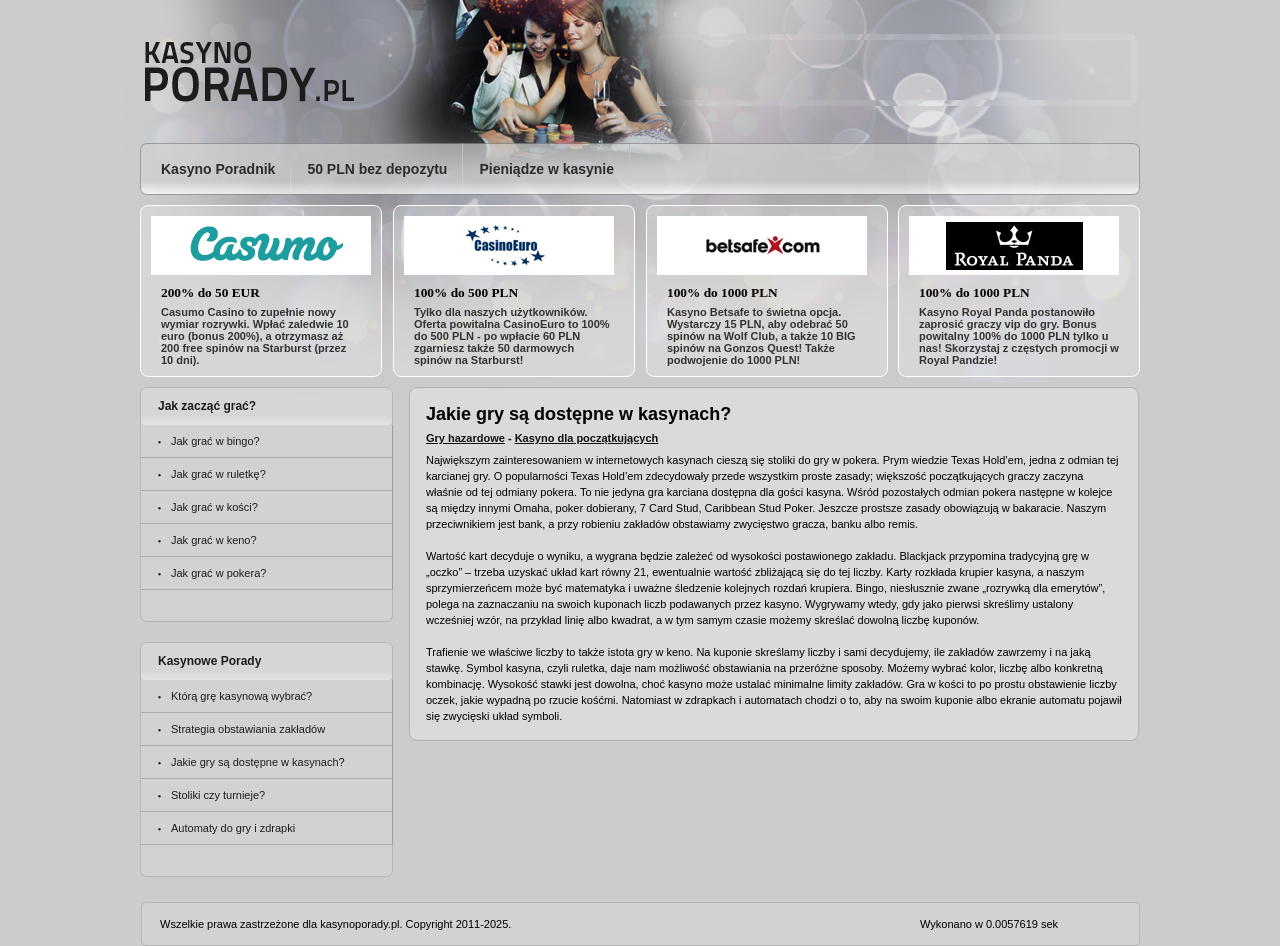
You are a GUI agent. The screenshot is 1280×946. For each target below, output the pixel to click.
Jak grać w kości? (214, 507)
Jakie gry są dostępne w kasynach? (258, 762)
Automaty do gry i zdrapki (233, 828)
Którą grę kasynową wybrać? (241, 696)
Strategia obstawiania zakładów (248, 729)
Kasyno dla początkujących (587, 438)
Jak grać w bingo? (215, 441)
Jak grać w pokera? (218, 573)
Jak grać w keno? (214, 540)
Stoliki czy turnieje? (218, 795)
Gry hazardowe (465, 438)
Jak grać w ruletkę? (218, 474)
